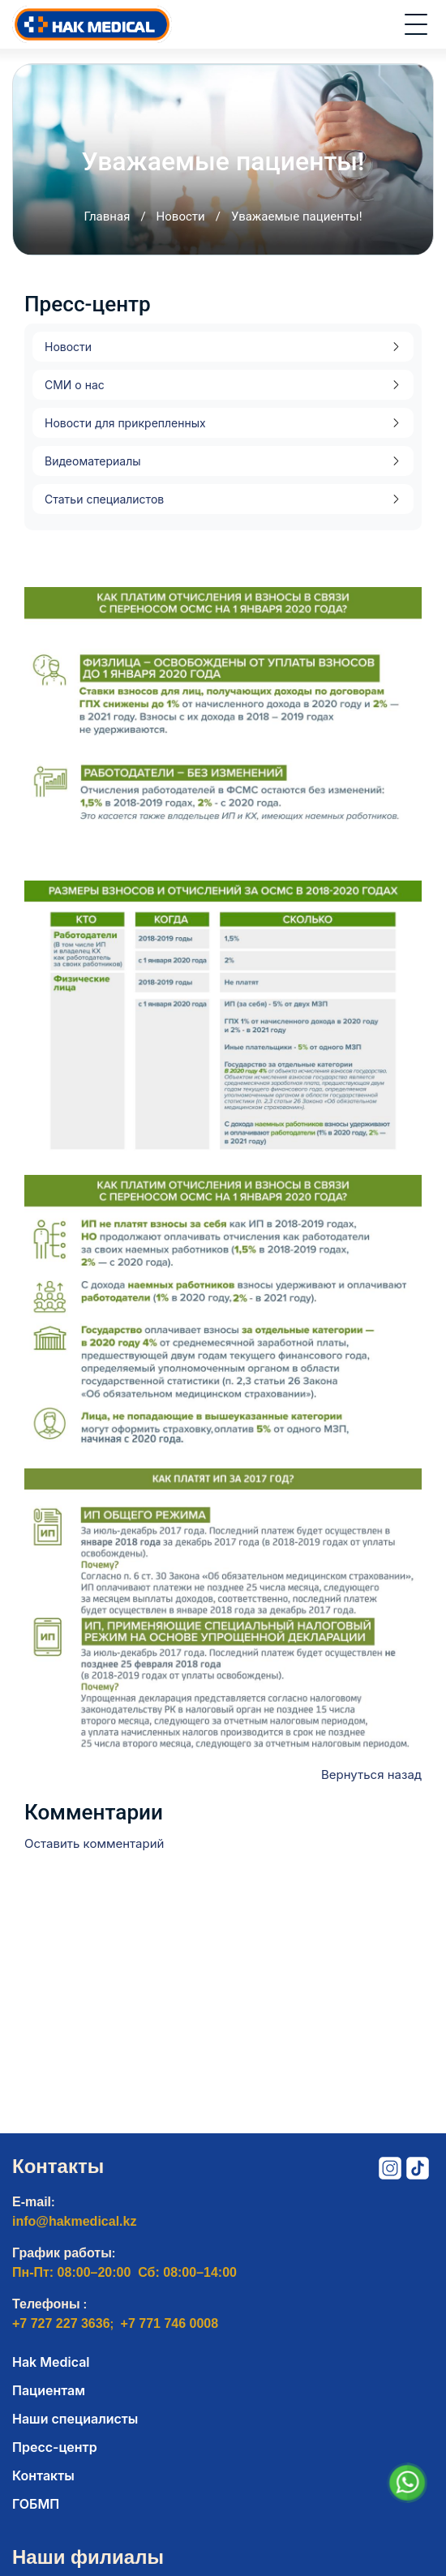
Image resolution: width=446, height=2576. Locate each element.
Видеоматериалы (93, 461)
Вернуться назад (371, 1774)
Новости (181, 216)
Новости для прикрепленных (125, 423)
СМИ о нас (75, 385)
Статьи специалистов (104, 499)
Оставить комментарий (94, 1843)
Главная (107, 216)
